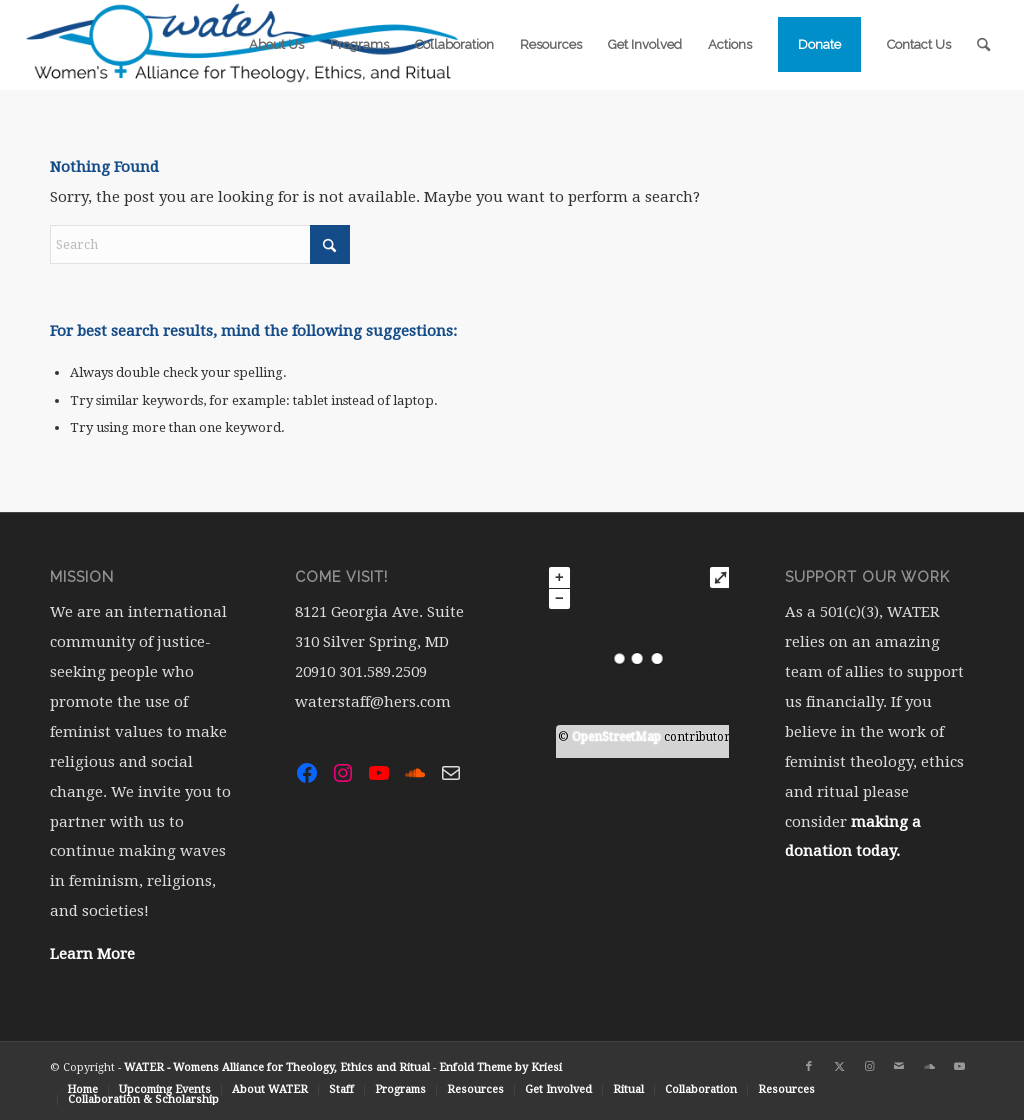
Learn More (92, 954)
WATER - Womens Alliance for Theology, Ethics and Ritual (277, 1067)
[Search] (983, 45)
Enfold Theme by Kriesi (500, 1067)
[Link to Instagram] (869, 1067)
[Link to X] (839, 1067)
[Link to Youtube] (959, 1067)
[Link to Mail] (899, 1067)
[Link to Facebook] (809, 1067)
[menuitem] (276, 45)
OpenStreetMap (616, 737)
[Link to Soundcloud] (929, 1067)
